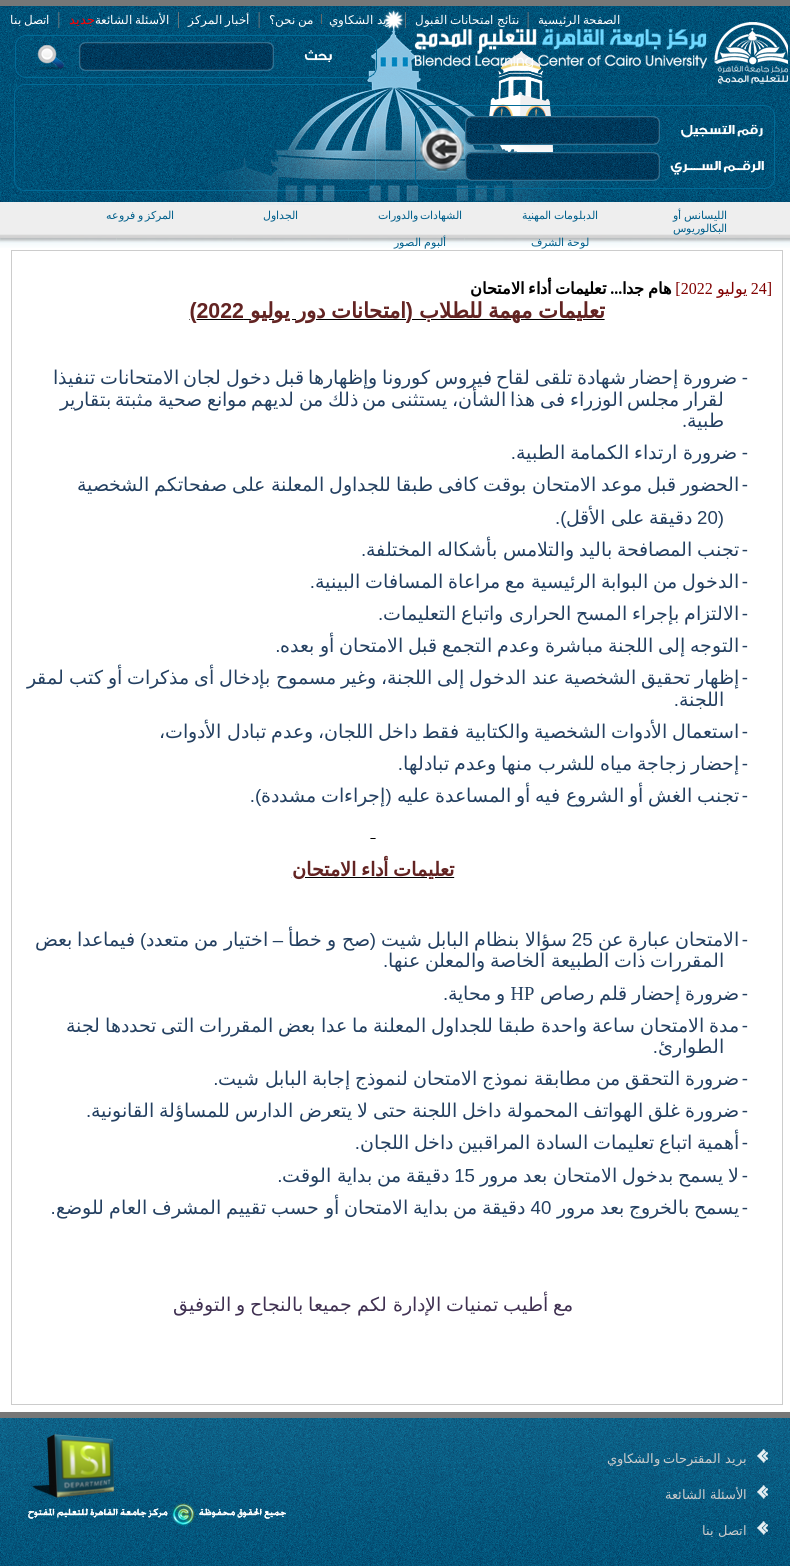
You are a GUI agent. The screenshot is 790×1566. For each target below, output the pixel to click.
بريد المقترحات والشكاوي (677, 1458)
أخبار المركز (218, 20)
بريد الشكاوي (361, 20)
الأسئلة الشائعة (132, 20)
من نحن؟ (291, 20)
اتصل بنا (29, 20)
